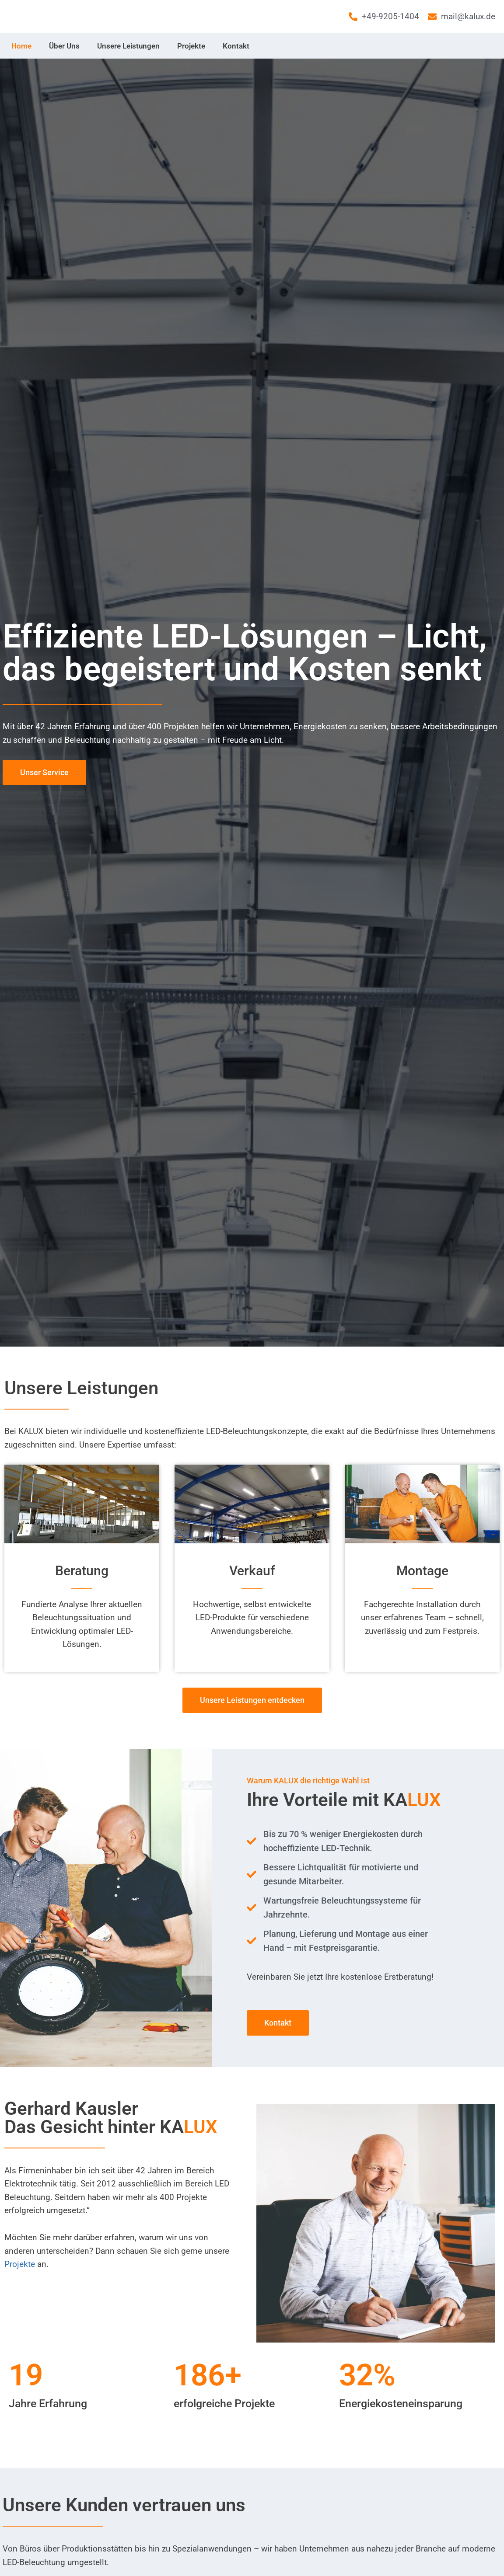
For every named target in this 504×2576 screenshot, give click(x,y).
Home (21, 46)
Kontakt (236, 46)
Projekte (191, 46)
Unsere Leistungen (128, 46)
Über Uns (64, 46)
